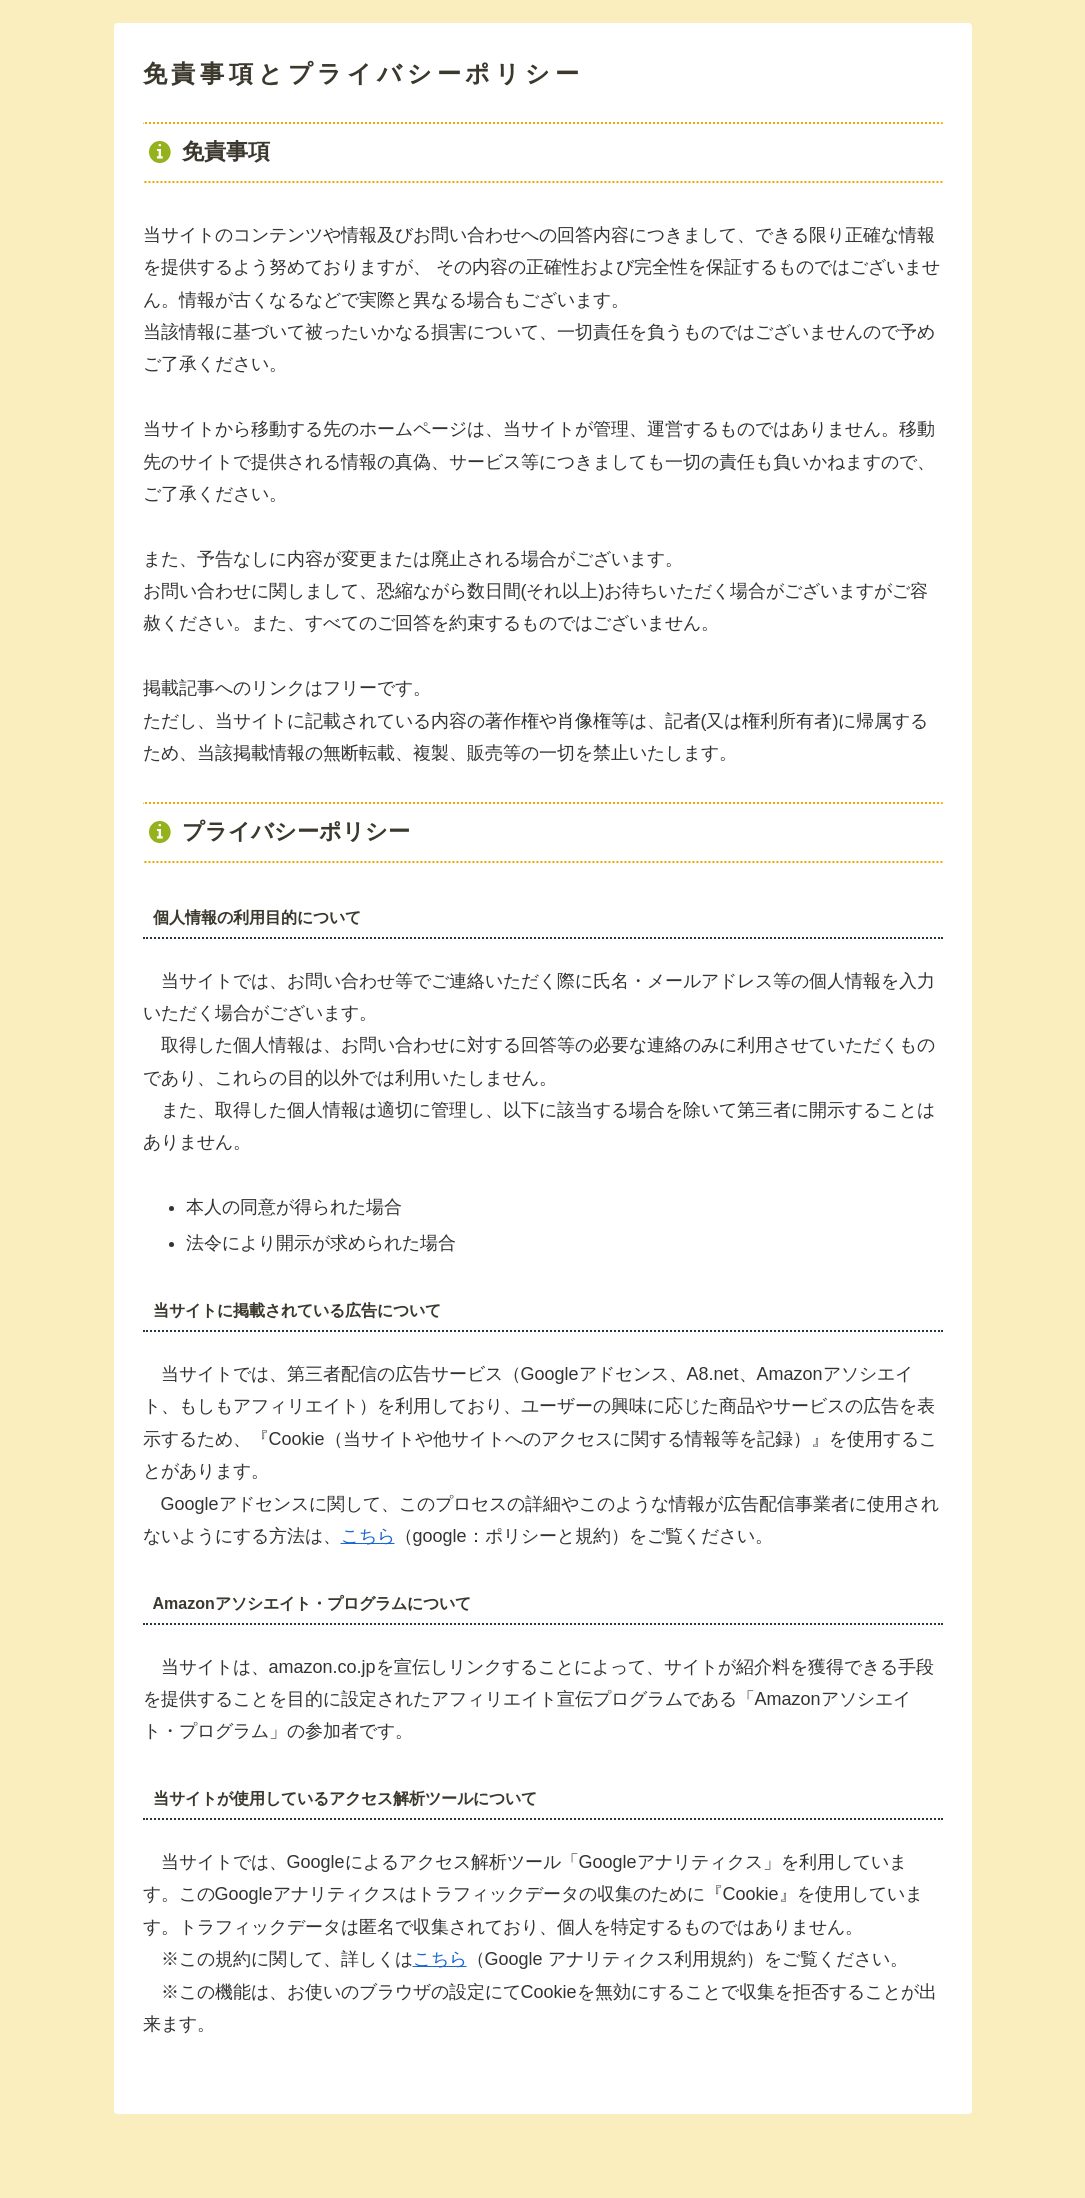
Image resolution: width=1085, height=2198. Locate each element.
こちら (368, 1536)
